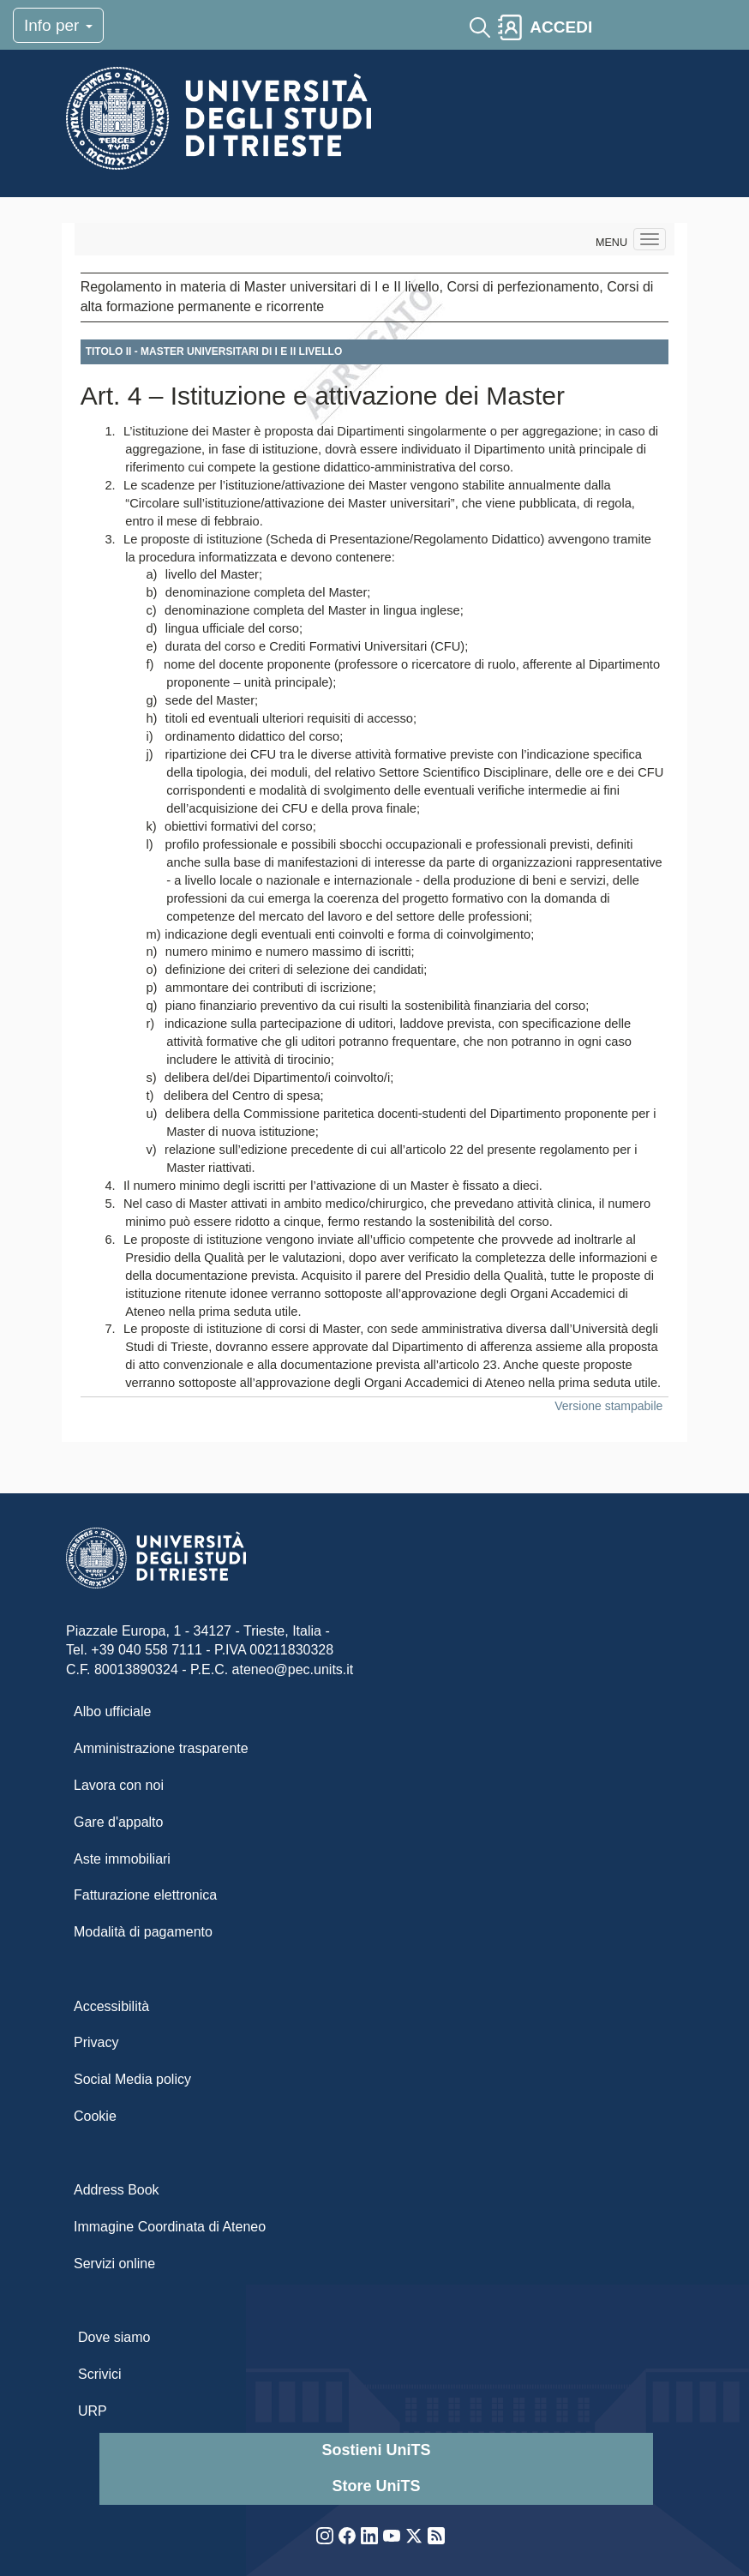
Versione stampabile (608, 1406)
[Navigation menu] (649, 239)
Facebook (347, 2536)
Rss (436, 2536)
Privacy (96, 2042)
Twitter (414, 2536)
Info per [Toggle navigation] (58, 25)
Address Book (116, 2190)
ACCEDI (561, 27)
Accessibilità (111, 2006)
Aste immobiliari (122, 1859)
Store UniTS (376, 2486)
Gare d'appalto (118, 1822)
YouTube (391, 2536)
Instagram (325, 2536)
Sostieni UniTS (375, 2450)
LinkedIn (369, 2536)
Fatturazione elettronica (145, 1895)
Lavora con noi (119, 1785)
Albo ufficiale (112, 1711)
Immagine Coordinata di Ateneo (170, 2226)
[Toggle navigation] (614, 27)
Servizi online (114, 2263)
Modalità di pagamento (143, 1931)
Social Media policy (132, 2079)
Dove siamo (114, 2337)
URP (92, 2411)
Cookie (95, 2116)
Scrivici (100, 2374)
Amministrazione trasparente (161, 1748)
